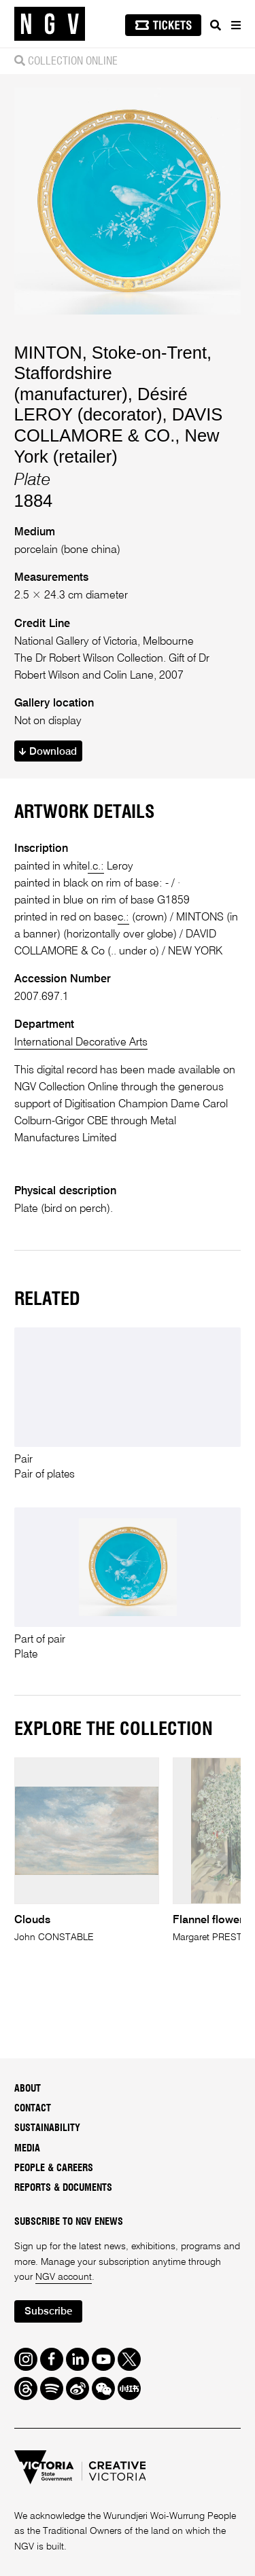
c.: (123, 917)
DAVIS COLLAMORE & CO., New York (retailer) (118, 435)
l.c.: (96, 866)
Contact (32, 2108)
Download (48, 752)
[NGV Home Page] (49, 24)
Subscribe (48, 2311)
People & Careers (53, 2168)
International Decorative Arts (81, 1042)
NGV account (63, 2277)
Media (27, 2148)
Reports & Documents (63, 2188)
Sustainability (47, 2128)
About (27, 2089)
